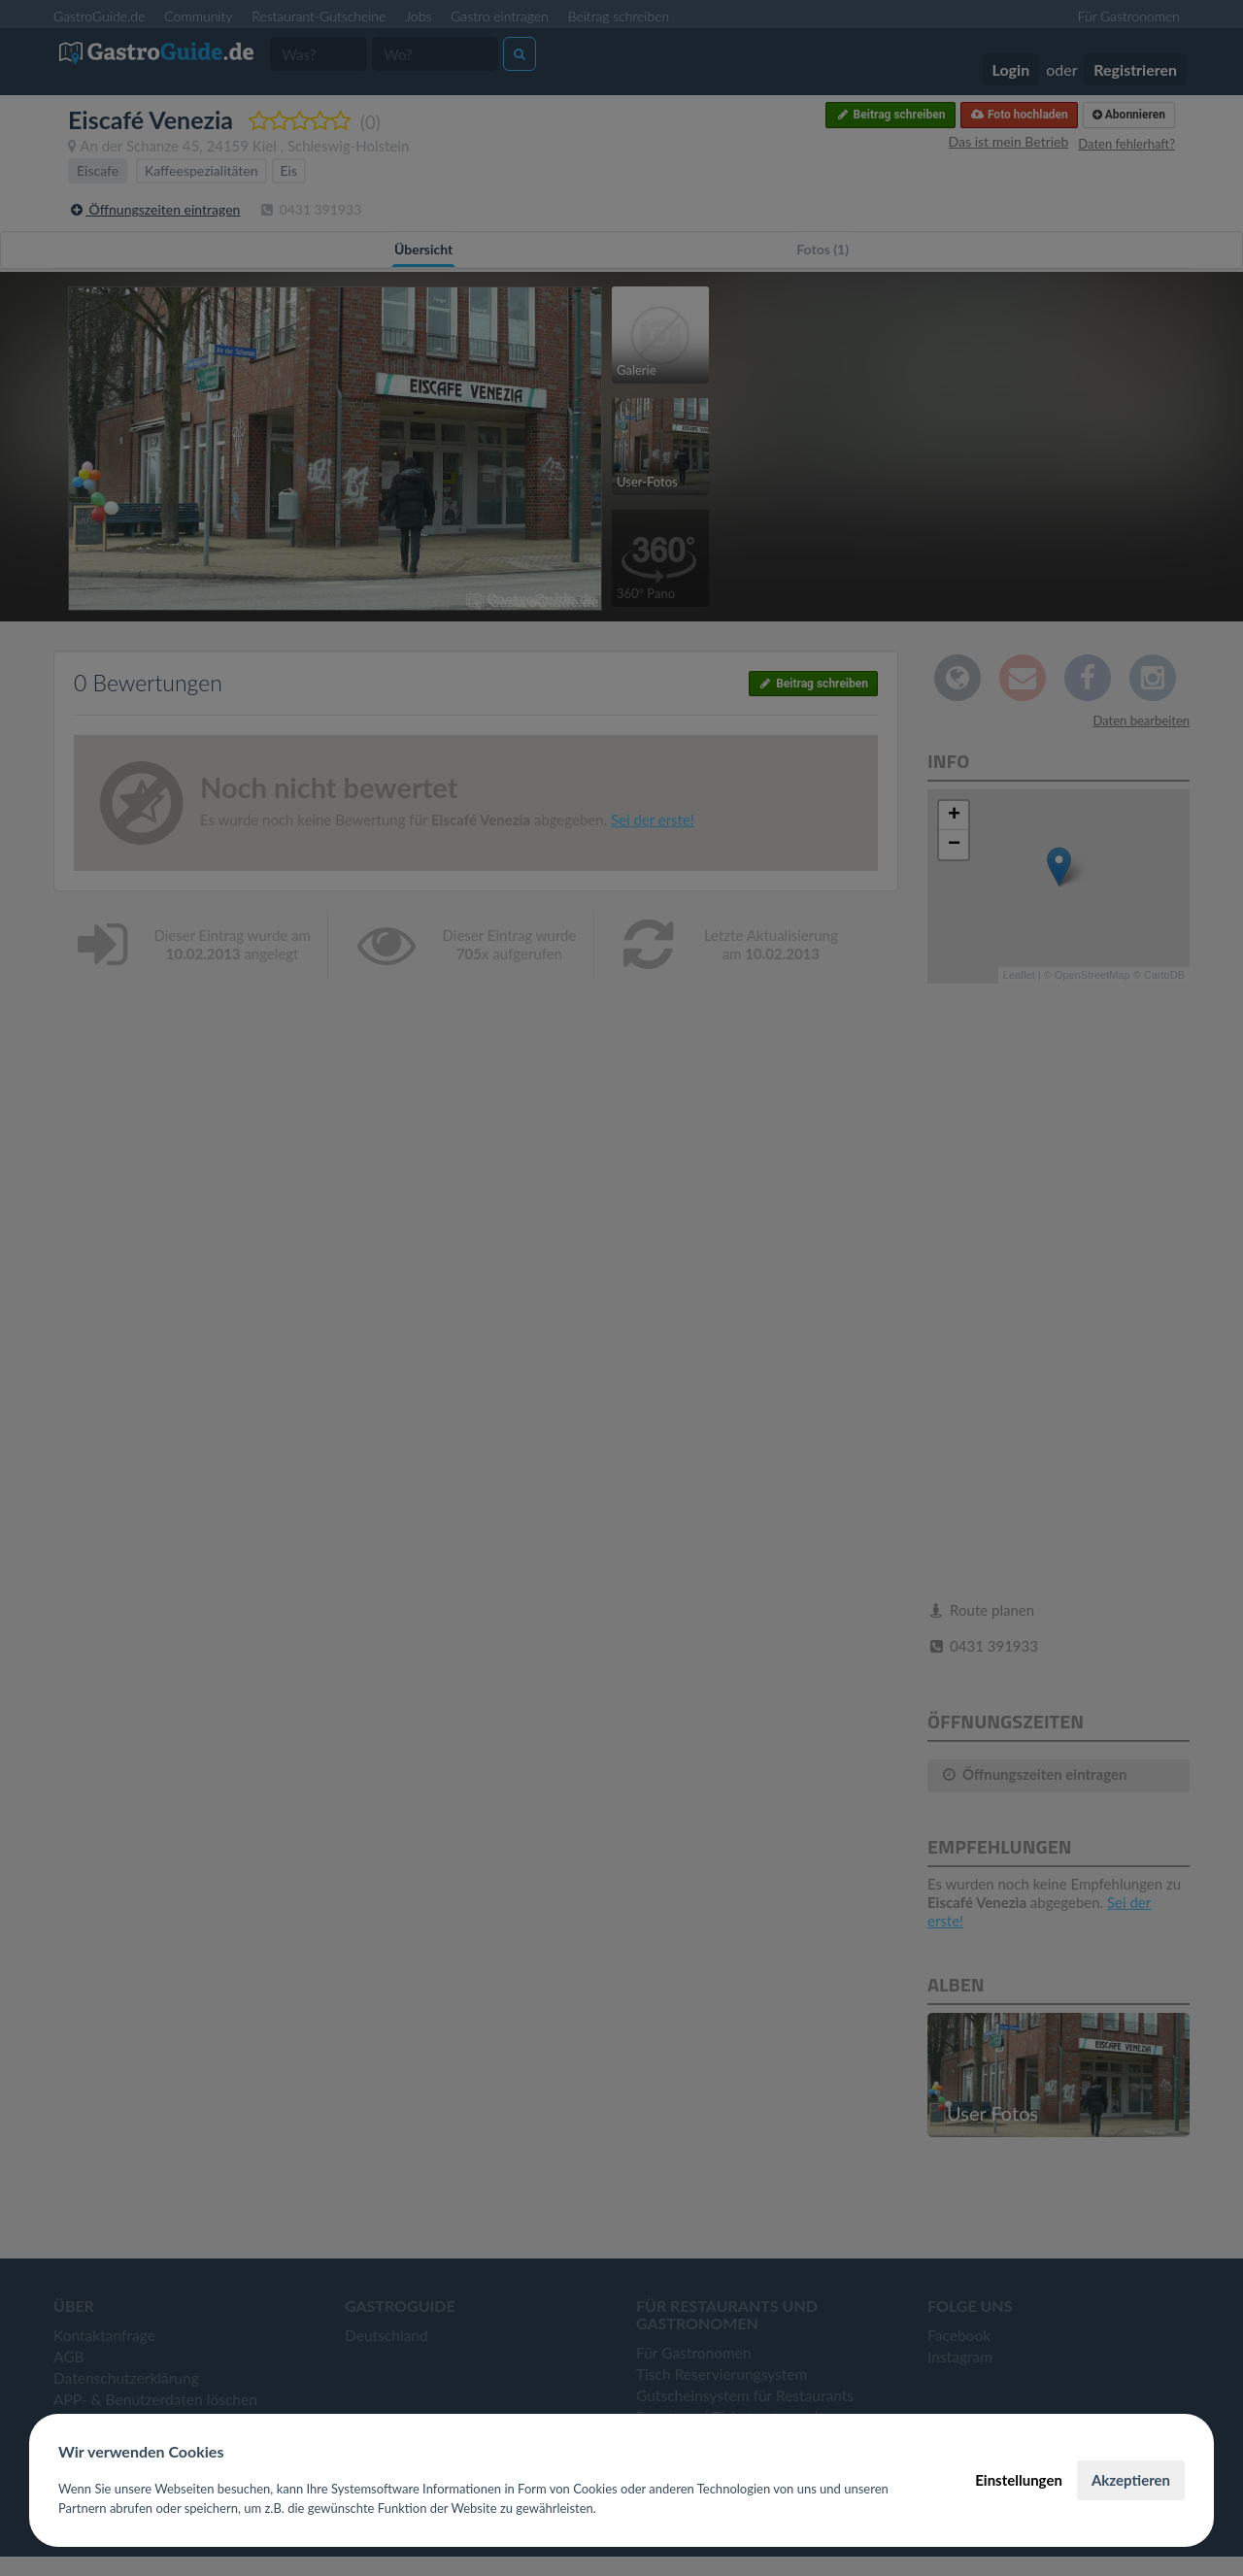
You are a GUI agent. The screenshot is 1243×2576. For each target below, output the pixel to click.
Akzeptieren (1131, 2480)
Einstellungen (1018, 2480)
